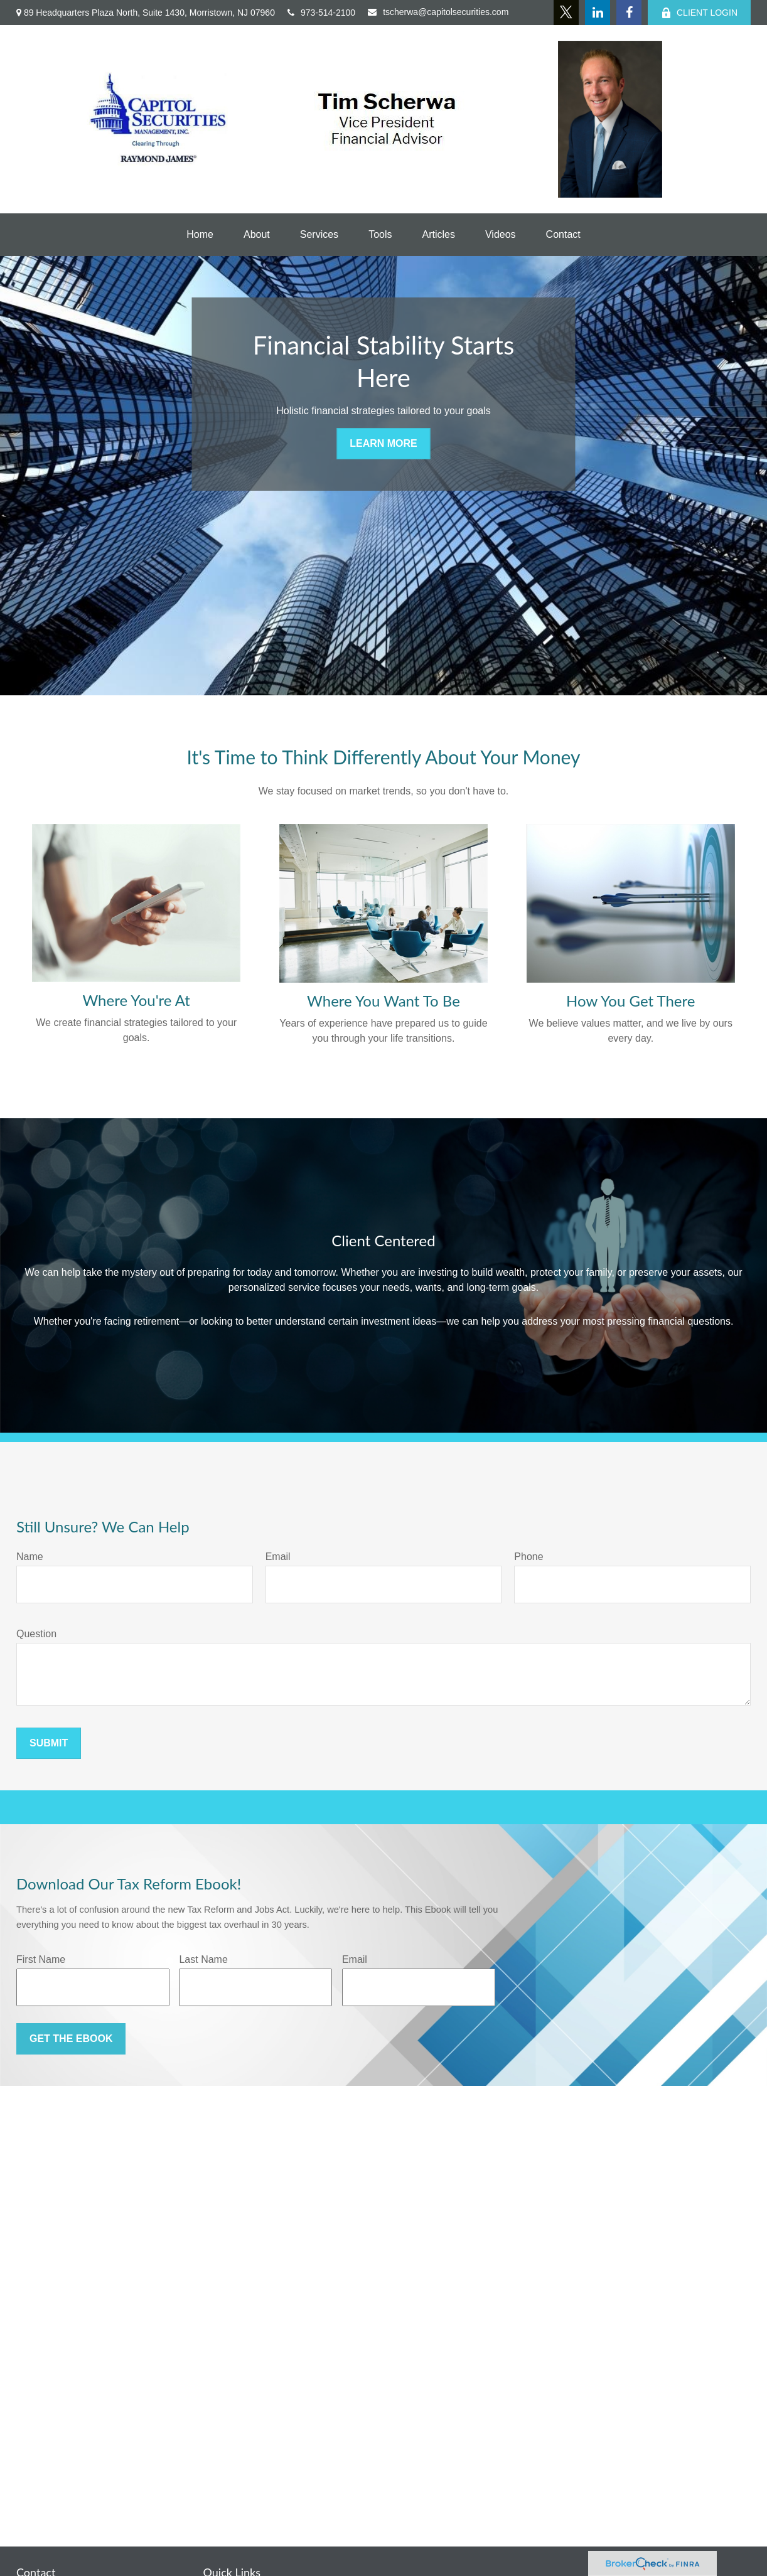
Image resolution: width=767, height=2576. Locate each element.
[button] (199, 234)
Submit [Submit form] (49, 1743)
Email (278, 1556)
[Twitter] (566, 12)
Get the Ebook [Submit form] (71, 2038)
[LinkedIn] (597, 12)
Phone (528, 1556)
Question (36, 1633)
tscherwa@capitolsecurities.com (438, 12)
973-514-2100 (321, 13)
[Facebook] (628, 12)
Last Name (203, 1959)
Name (29, 1556)
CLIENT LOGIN (699, 13)
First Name (40, 1959)
